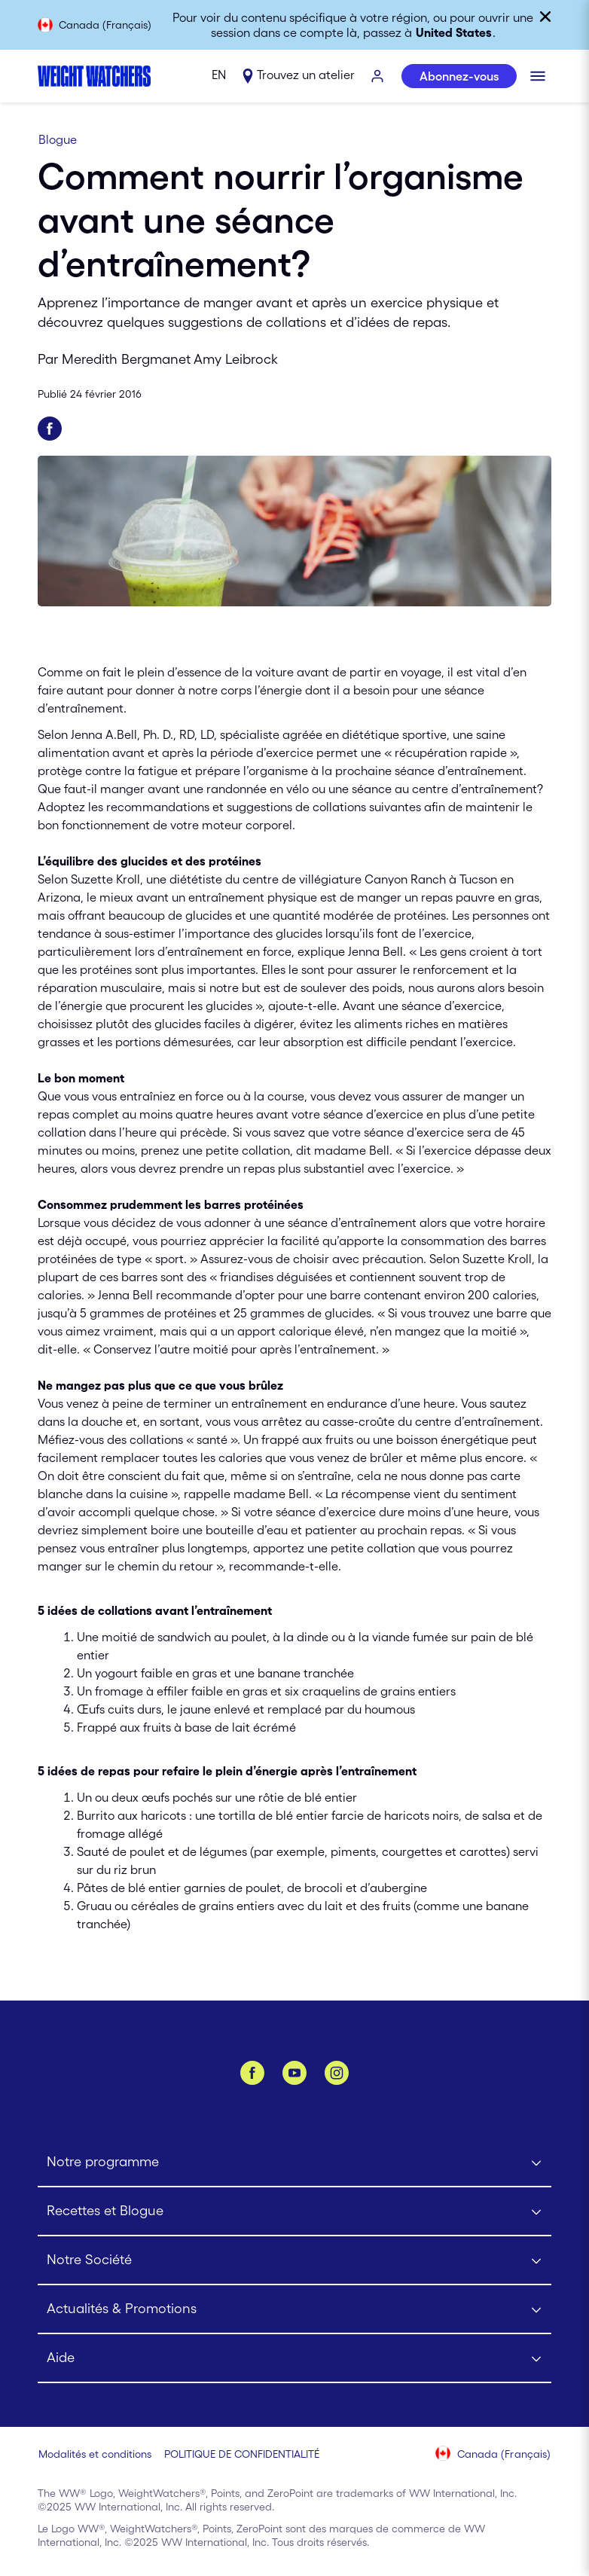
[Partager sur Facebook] (50, 429)
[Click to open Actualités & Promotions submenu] (294, 2309)
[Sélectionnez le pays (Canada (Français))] (493, 2455)
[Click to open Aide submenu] (294, 2358)
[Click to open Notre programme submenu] (294, 2162)
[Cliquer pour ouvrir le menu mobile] (537, 76)
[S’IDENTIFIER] (378, 76)
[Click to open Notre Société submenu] (294, 2260)
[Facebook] (252, 2073)
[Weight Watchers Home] (94, 76)
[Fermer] (545, 16)
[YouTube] (294, 2073)
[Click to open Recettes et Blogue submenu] (294, 2211)
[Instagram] (337, 2073)
